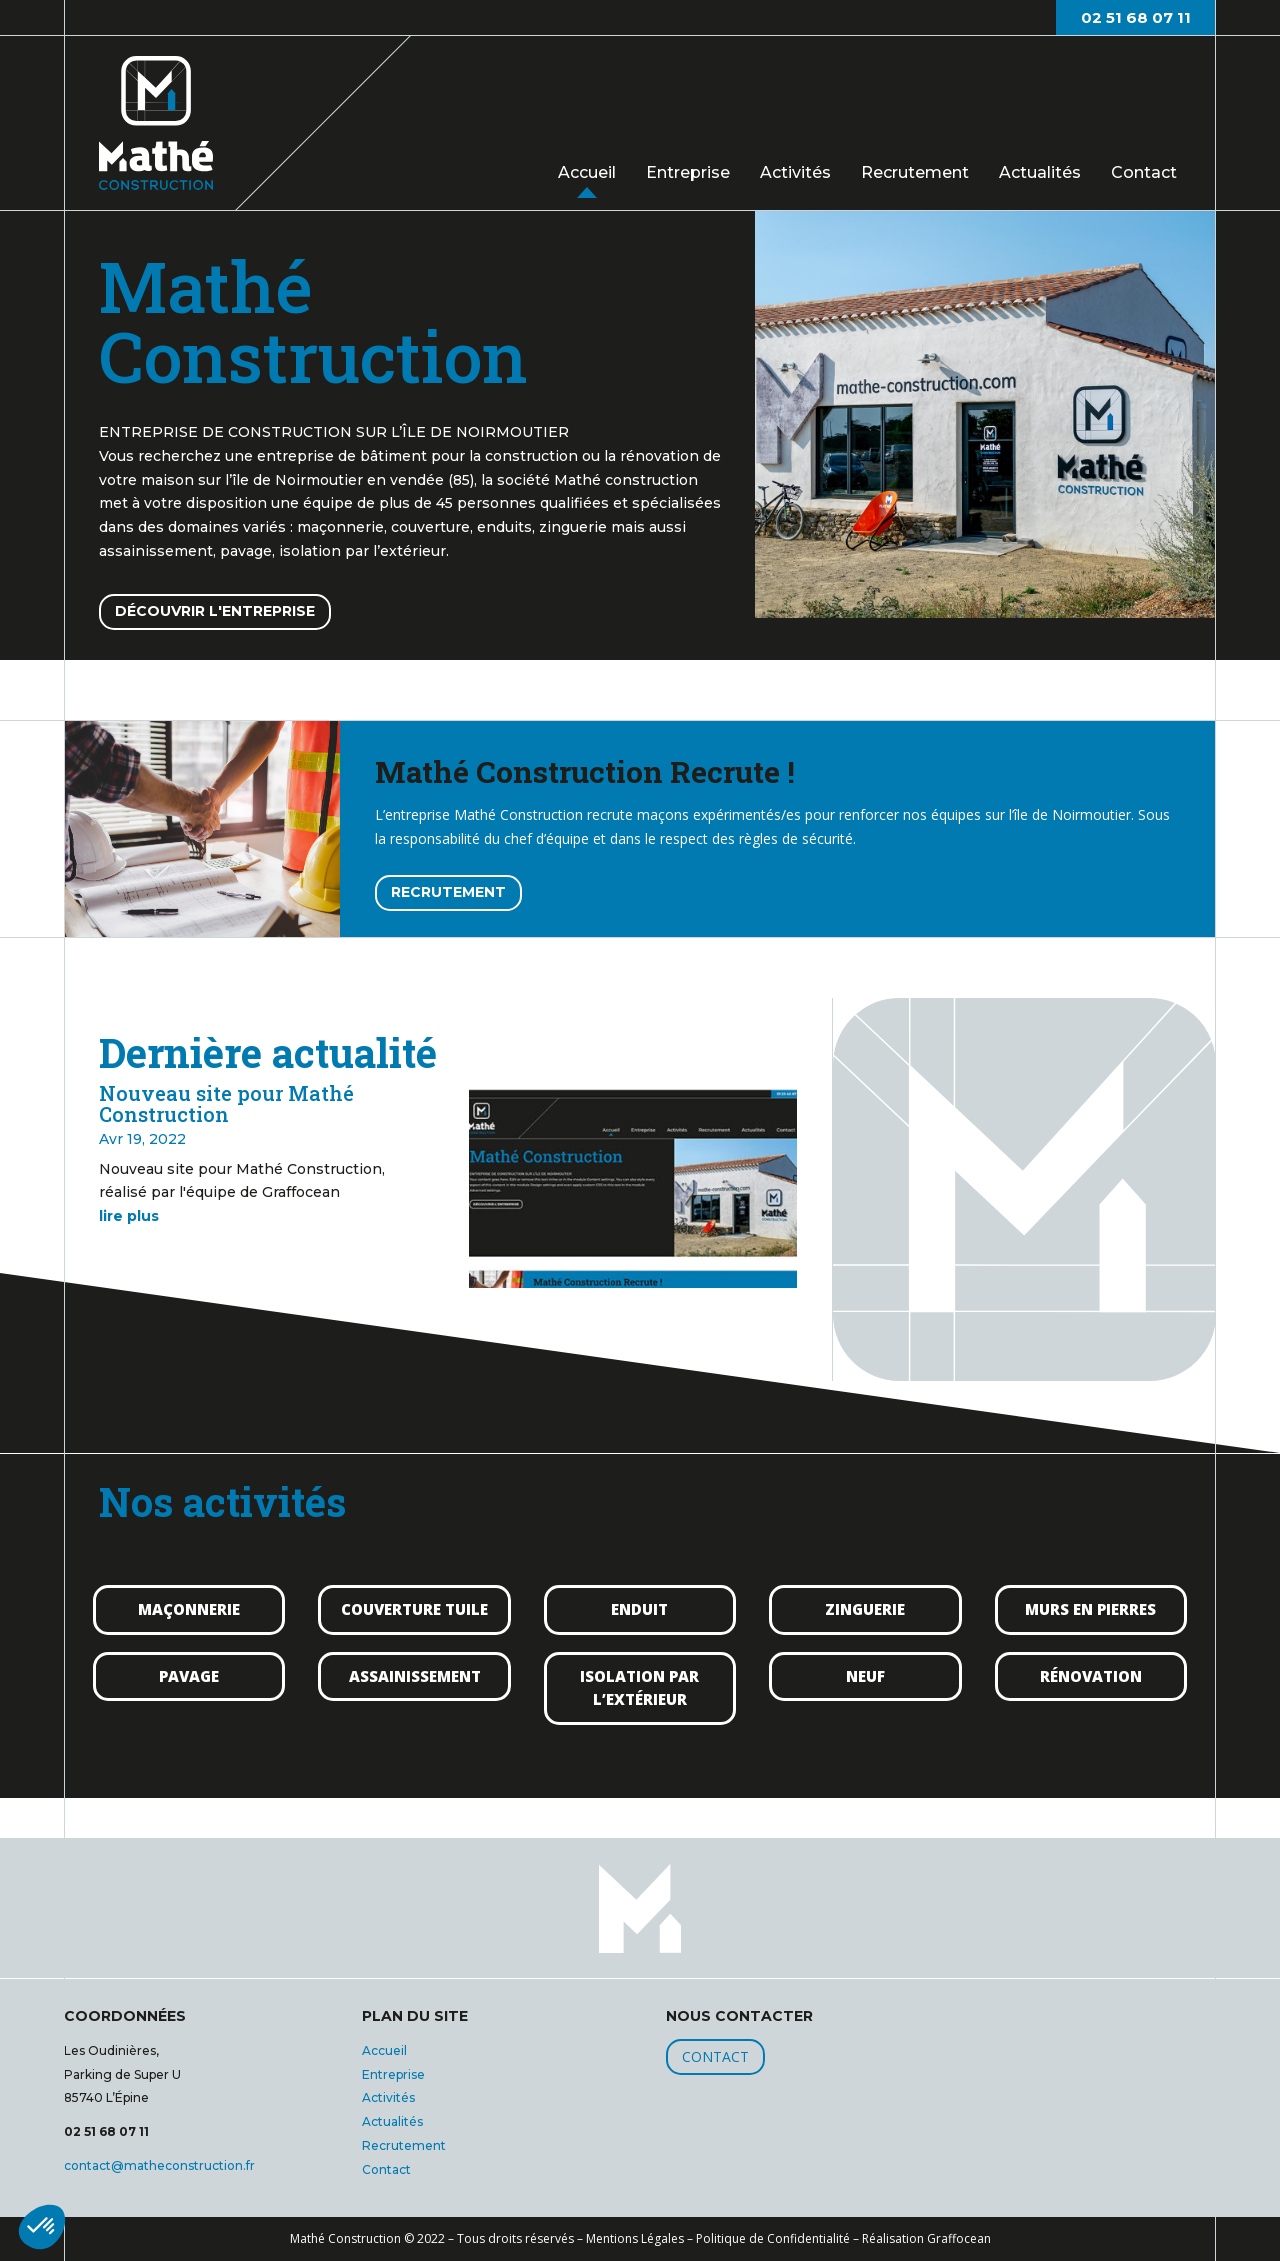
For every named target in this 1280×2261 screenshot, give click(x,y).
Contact (1144, 172)
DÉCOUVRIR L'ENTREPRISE (215, 611)
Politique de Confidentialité (773, 2238)
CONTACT (715, 2056)
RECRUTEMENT (448, 892)
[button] (42, 2227)
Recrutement (915, 172)
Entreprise (688, 172)
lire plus (129, 1216)
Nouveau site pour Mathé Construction (226, 1103)
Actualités (1040, 172)
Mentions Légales (635, 2238)
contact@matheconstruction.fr (159, 2165)
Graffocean (959, 2238)
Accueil (587, 171)
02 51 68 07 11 (1136, 17)
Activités (795, 172)
